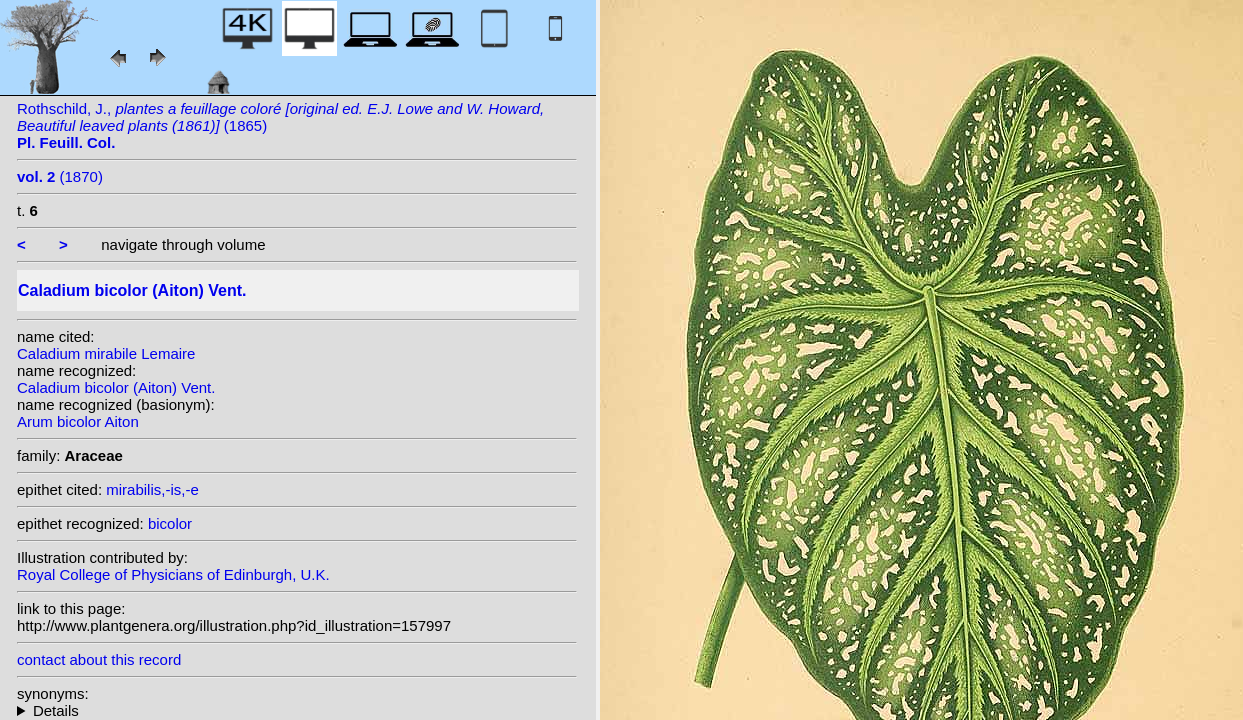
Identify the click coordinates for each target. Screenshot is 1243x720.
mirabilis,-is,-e (152, 489)
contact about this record (99, 659)
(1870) (60, 176)
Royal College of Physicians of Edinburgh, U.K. (173, 574)
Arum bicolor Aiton (78, 421)
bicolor (170, 523)
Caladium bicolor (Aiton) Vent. (116, 387)
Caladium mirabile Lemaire (106, 353)
